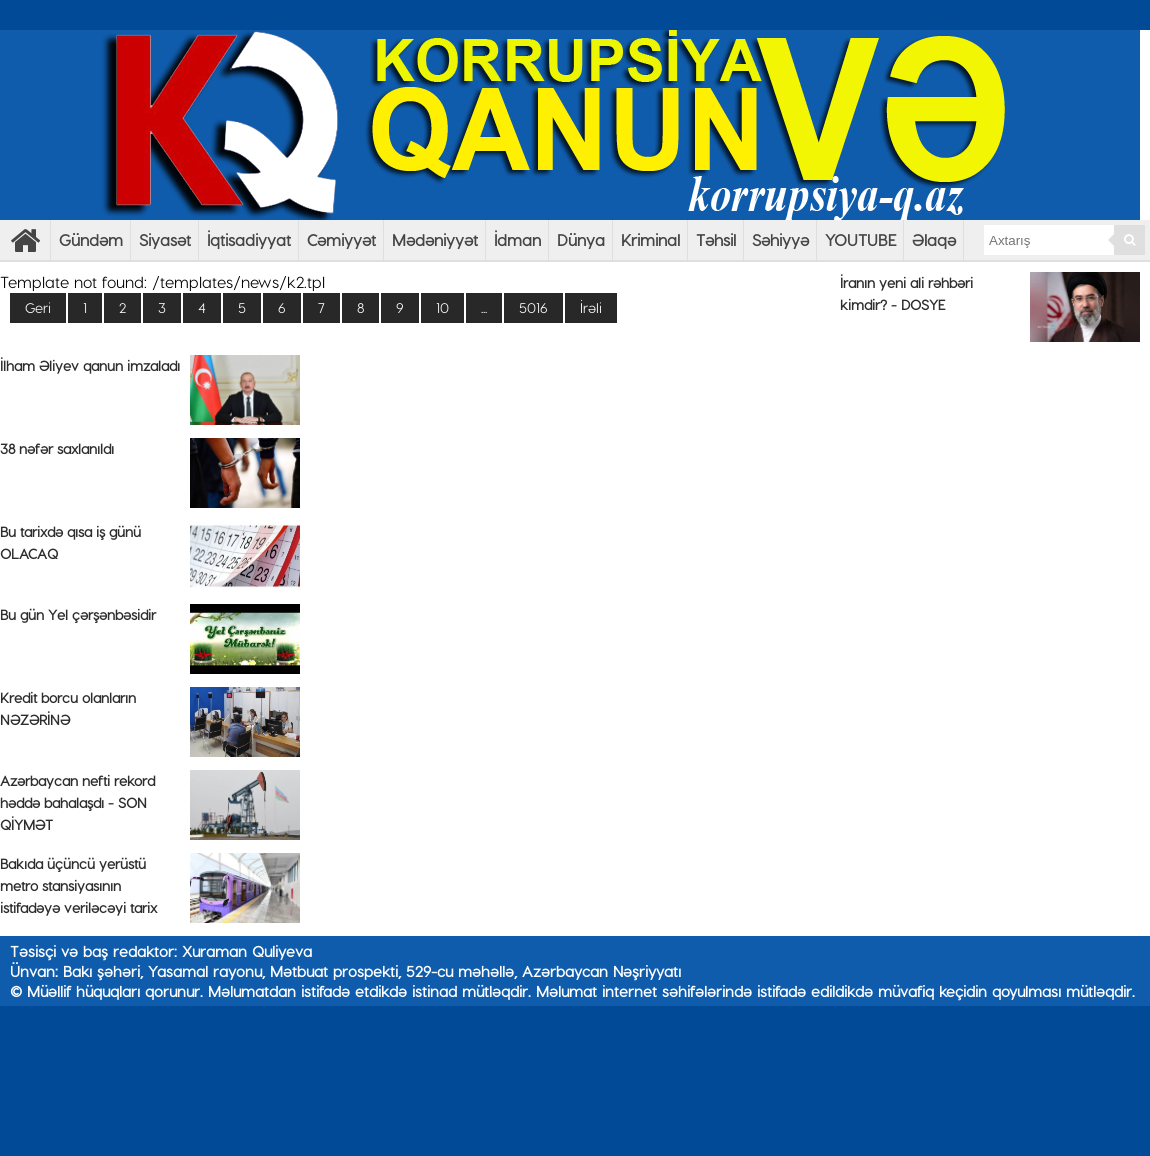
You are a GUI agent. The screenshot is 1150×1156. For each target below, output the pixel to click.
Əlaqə (934, 239)
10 (442, 307)
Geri (38, 307)
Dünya (581, 239)
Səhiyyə (780, 239)
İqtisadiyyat (249, 239)
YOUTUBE (860, 239)
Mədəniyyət (435, 239)
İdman (517, 239)
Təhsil (716, 239)
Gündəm (91, 239)
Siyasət (165, 239)
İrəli (591, 307)
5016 (533, 307)
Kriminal (650, 239)
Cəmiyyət (341, 239)
